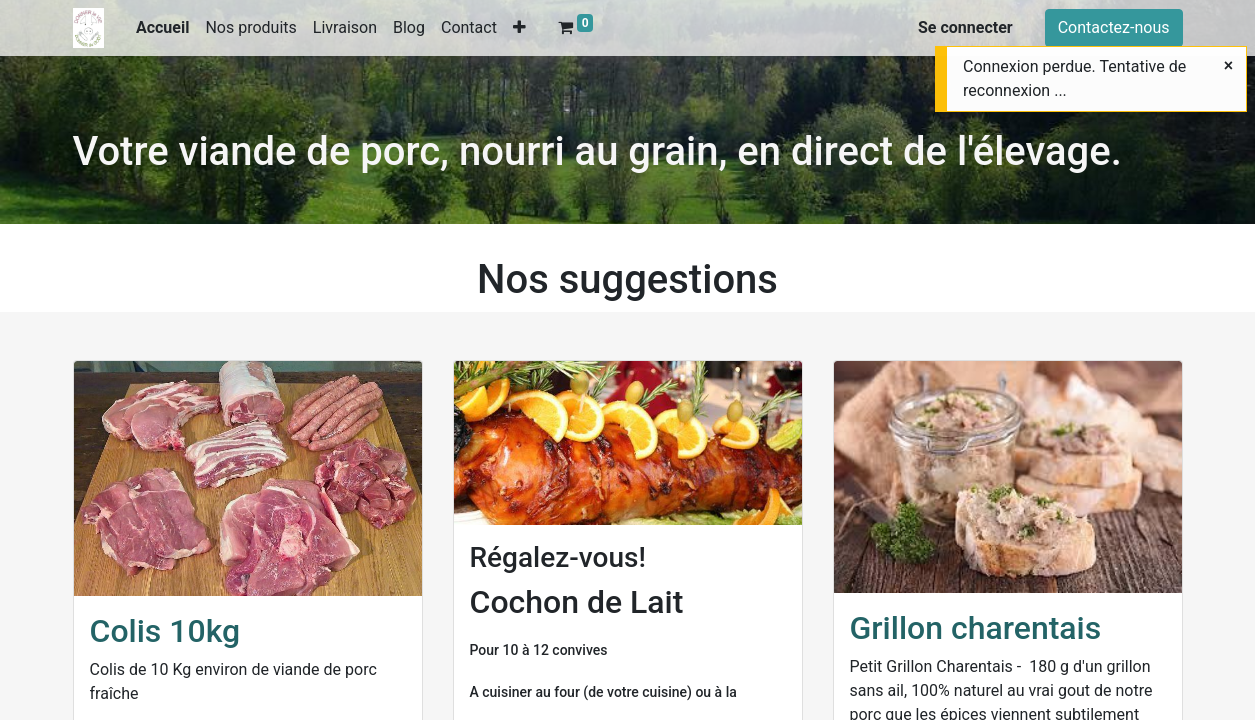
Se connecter (965, 27)
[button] (519, 28)
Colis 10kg (165, 631)
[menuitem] (163, 28)
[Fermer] (1228, 66)
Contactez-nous (1114, 27)
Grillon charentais (976, 628)
